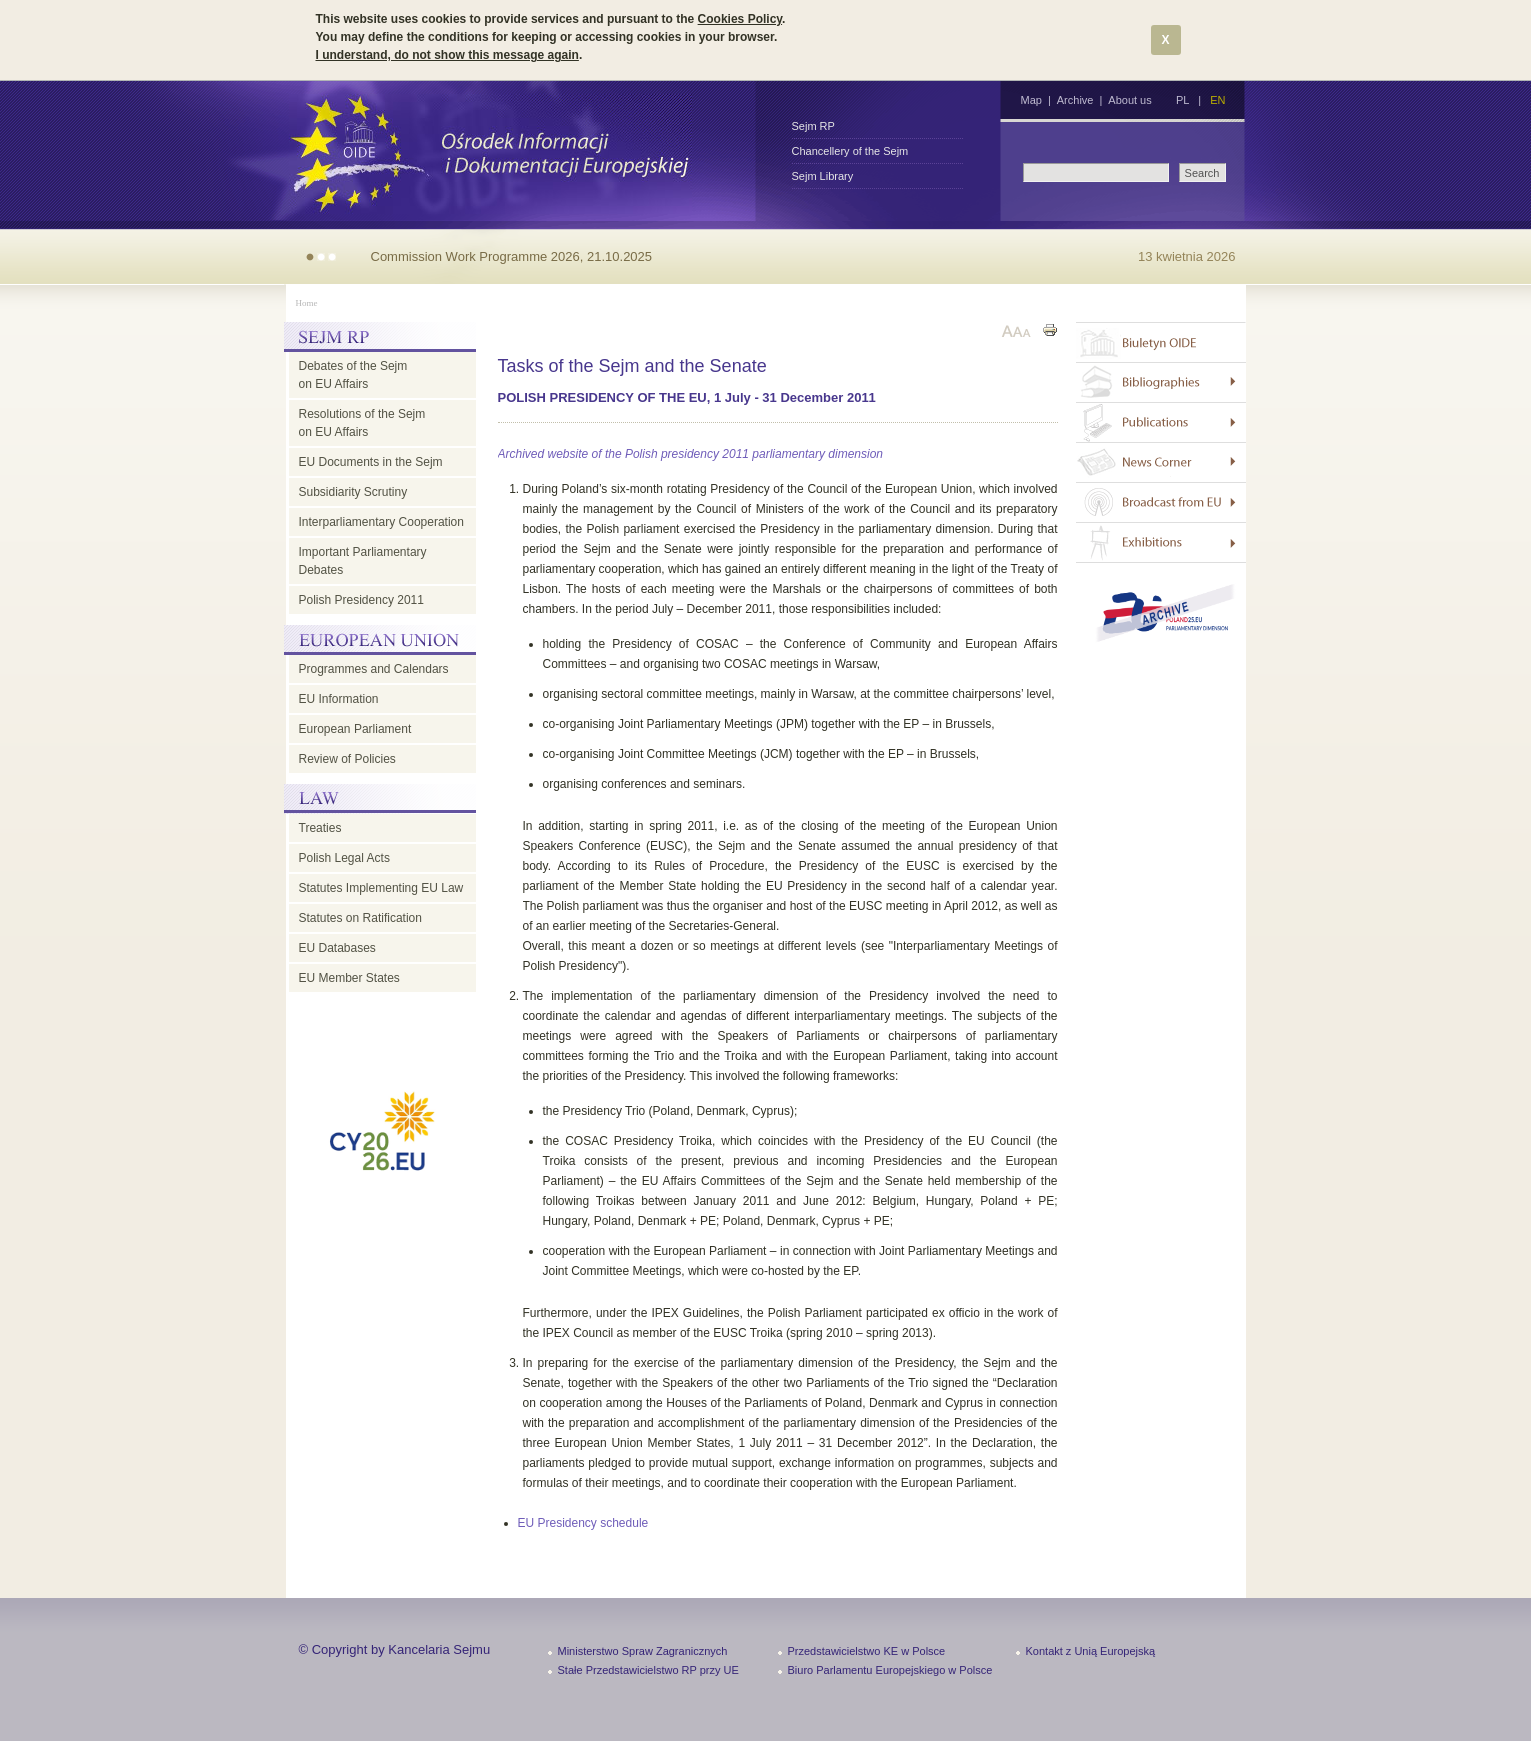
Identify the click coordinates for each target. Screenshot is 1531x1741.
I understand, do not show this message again (447, 55)
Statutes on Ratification (360, 918)
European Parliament (355, 729)
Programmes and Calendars (374, 669)
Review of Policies (347, 759)
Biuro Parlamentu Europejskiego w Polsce (890, 1670)
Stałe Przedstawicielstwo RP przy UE (648, 1670)
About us (1129, 100)
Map (1031, 100)
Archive (1075, 100)
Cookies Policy (740, 19)
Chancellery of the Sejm (850, 151)
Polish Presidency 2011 (361, 600)
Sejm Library (823, 176)
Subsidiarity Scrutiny (353, 492)
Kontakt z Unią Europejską (1091, 1651)
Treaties (320, 828)
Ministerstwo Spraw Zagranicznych (643, 1651)
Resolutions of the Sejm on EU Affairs (362, 423)
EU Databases (337, 948)
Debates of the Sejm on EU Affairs (353, 375)
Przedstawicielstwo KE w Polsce (867, 1651)
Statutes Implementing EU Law (381, 888)
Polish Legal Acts (344, 858)
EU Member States (349, 978)
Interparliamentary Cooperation (381, 522)
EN (1217, 100)
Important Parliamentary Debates (363, 561)
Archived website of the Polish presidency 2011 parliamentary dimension (691, 454)
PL (1182, 100)
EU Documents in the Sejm (371, 462)
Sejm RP (813, 126)
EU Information (339, 699)
